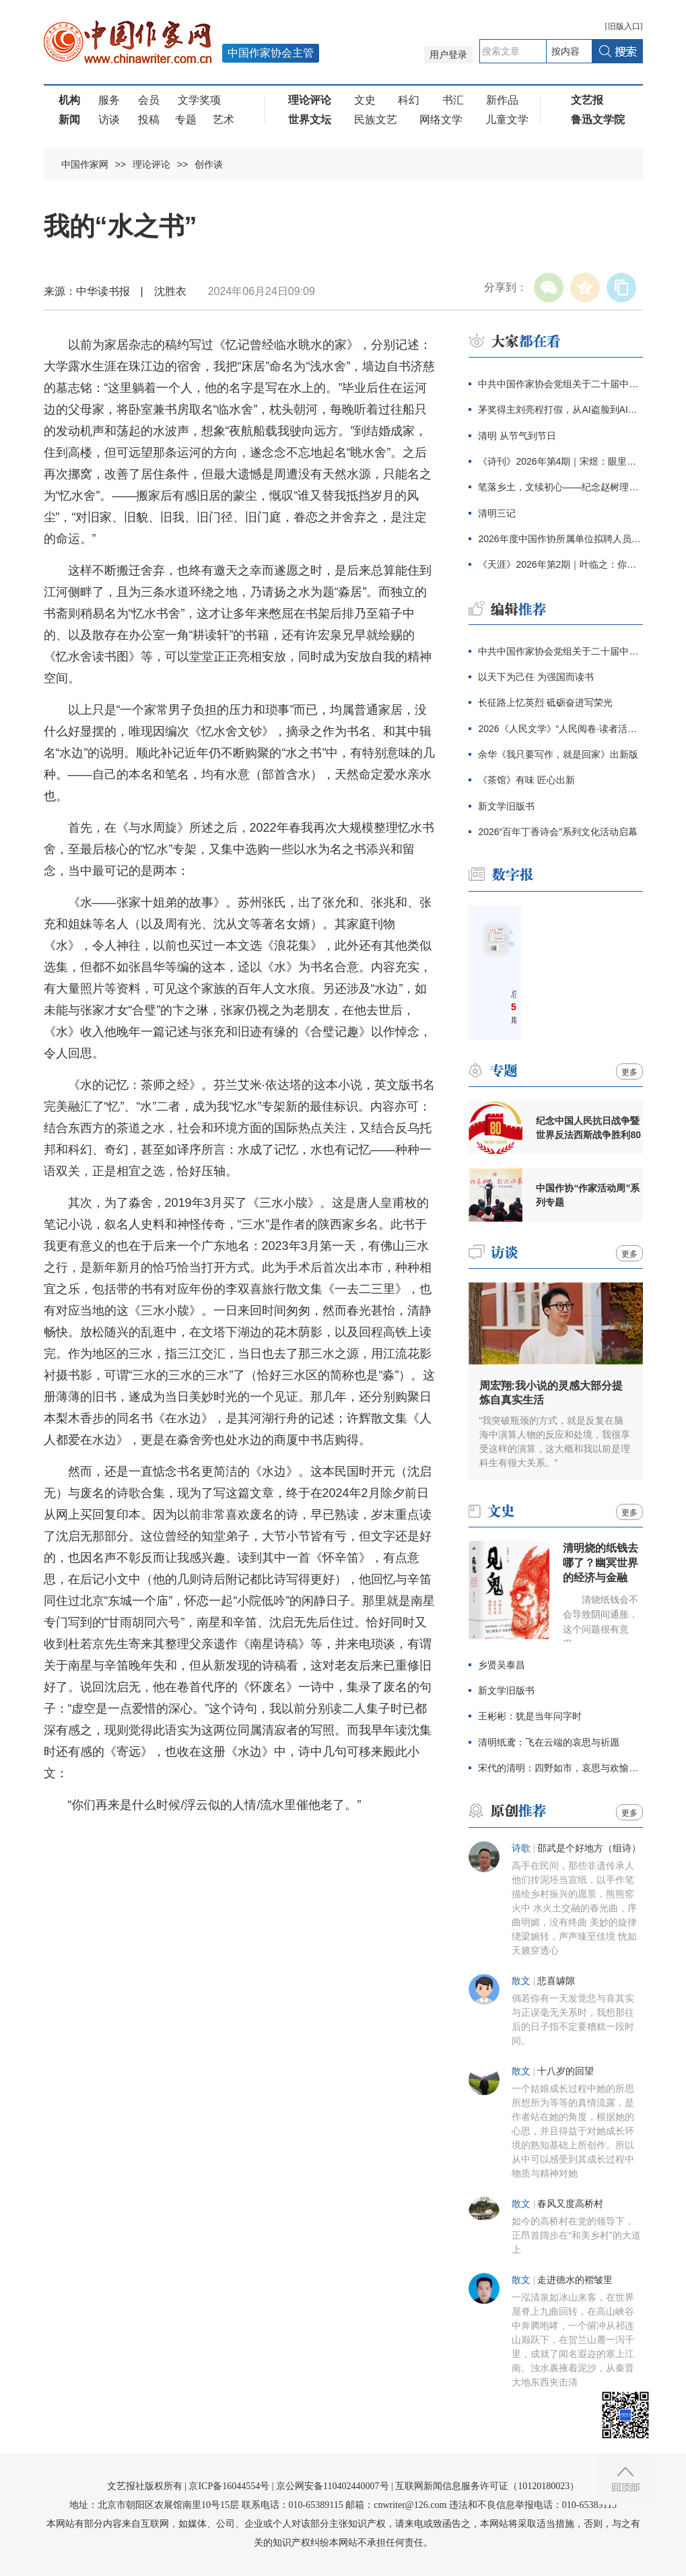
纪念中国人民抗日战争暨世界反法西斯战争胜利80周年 (588, 1128)
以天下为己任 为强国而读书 (536, 676)
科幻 (408, 100)
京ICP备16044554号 (228, 2486)
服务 (109, 100)
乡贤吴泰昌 (501, 1664)
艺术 (223, 119)
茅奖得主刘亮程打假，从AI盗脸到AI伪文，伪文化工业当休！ (560, 409)
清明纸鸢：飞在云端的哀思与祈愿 (548, 1742)
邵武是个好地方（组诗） (589, 1848)
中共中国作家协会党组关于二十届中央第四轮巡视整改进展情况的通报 (560, 383)
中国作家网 (84, 164)
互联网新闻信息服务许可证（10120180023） (487, 2486)
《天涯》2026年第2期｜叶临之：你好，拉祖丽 (560, 564)
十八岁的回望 (565, 2071)
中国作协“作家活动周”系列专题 (588, 1195)
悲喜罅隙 (556, 1981)
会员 (149, 100)
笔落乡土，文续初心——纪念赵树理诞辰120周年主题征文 (560, 487)
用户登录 (448, 55)
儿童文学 (506, 119)
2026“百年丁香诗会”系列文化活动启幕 (557, 831)
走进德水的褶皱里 (575, 2280)
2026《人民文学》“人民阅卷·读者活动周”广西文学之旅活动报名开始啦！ (560, 728)
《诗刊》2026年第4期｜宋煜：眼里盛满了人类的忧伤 (560, 461)
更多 (629, 1072)
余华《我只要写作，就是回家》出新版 (558, 754)
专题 (186, 119)
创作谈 (209, 164)
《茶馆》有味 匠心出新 (526, 779)
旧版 (624, 26)
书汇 (453, 100)
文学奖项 (199, 100)
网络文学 (440, 119)
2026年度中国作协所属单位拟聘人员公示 (560, 538)
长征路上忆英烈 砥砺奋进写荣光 (545, 702)
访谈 (109, 119)
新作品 (502, 100)
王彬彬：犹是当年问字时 (530, 1716)
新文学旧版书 (506, 806)
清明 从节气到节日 (517, 435)
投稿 (149, 119)
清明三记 (497, 513)
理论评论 (151, 164)
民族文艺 (375, 119)
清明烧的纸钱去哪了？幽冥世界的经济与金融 (600, 1562)
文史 (365, 100)
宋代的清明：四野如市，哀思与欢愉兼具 (560, 1767)
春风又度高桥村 (570, 2204)
